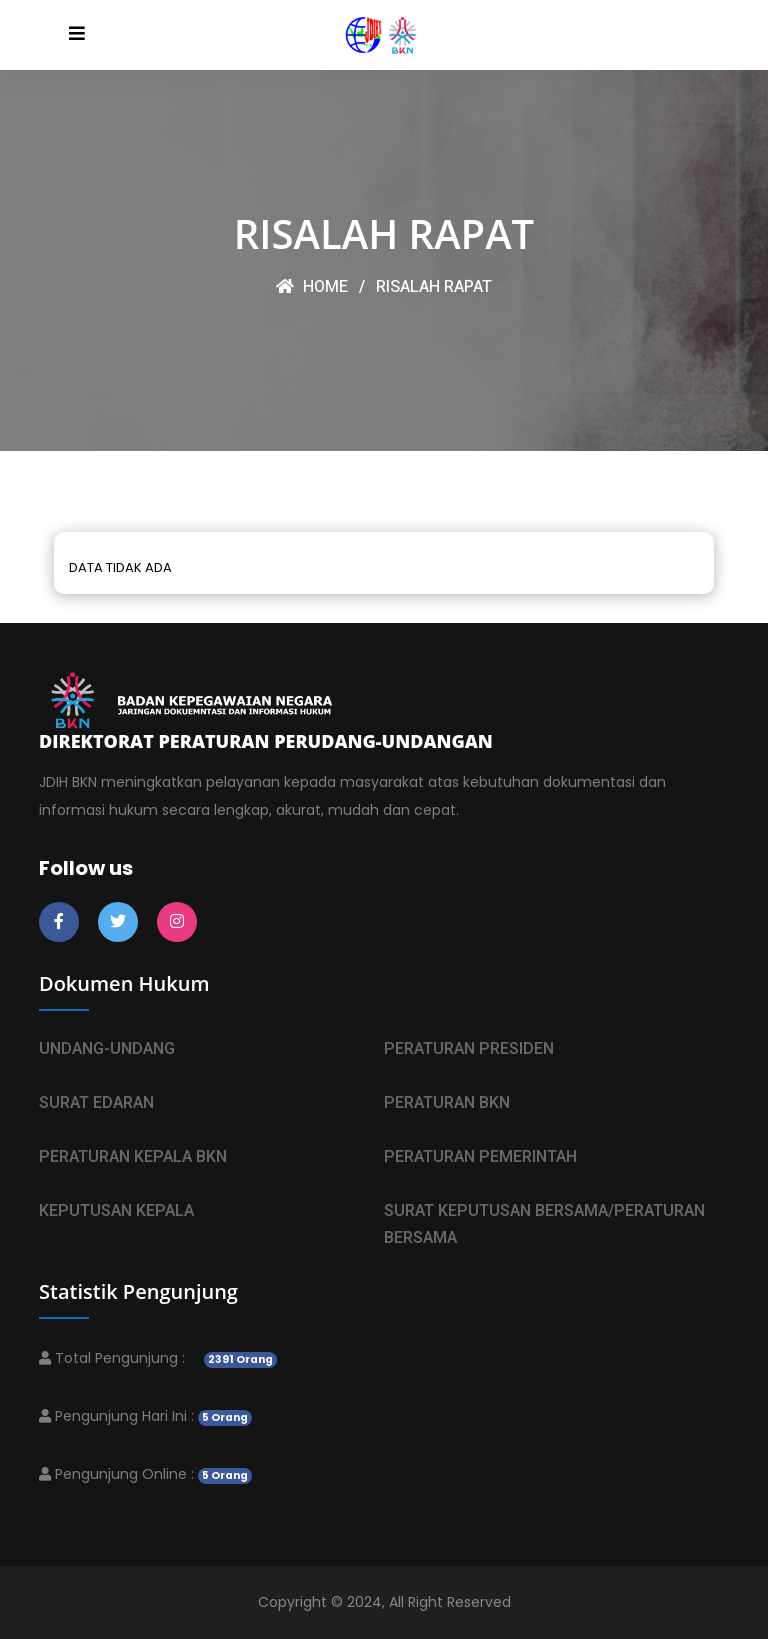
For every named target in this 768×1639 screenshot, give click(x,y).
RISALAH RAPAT (434, 287)
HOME (312, 287)
